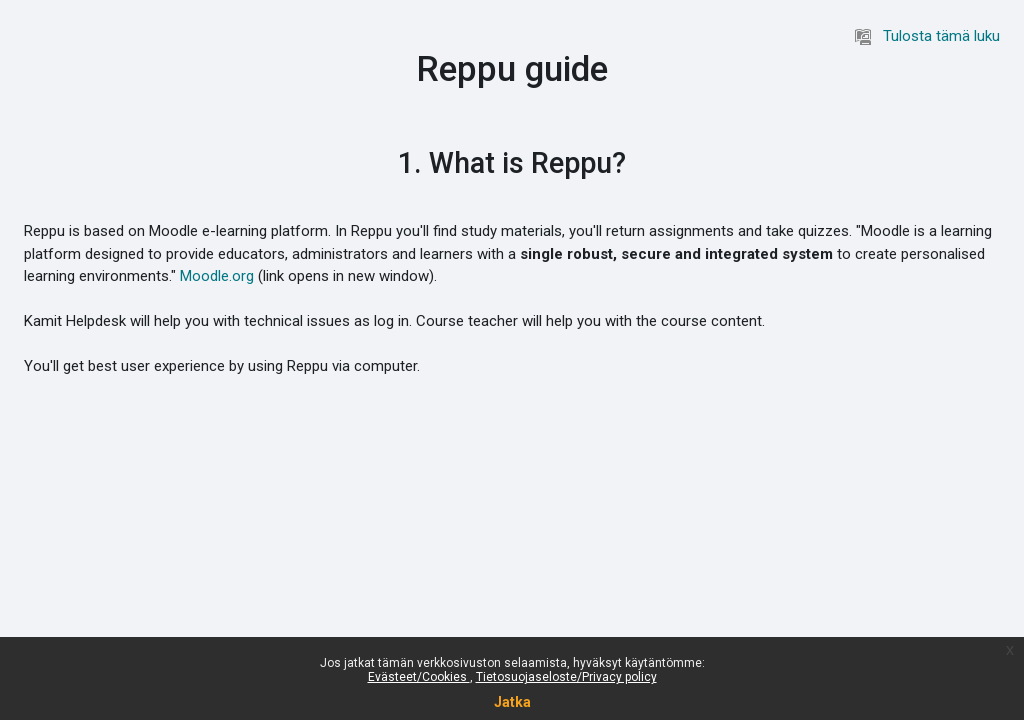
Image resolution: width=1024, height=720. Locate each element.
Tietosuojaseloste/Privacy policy (566, 677)
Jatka (512, 702)
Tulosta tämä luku (927, 36)
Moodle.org (217, 276)
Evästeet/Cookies (419, 677)
